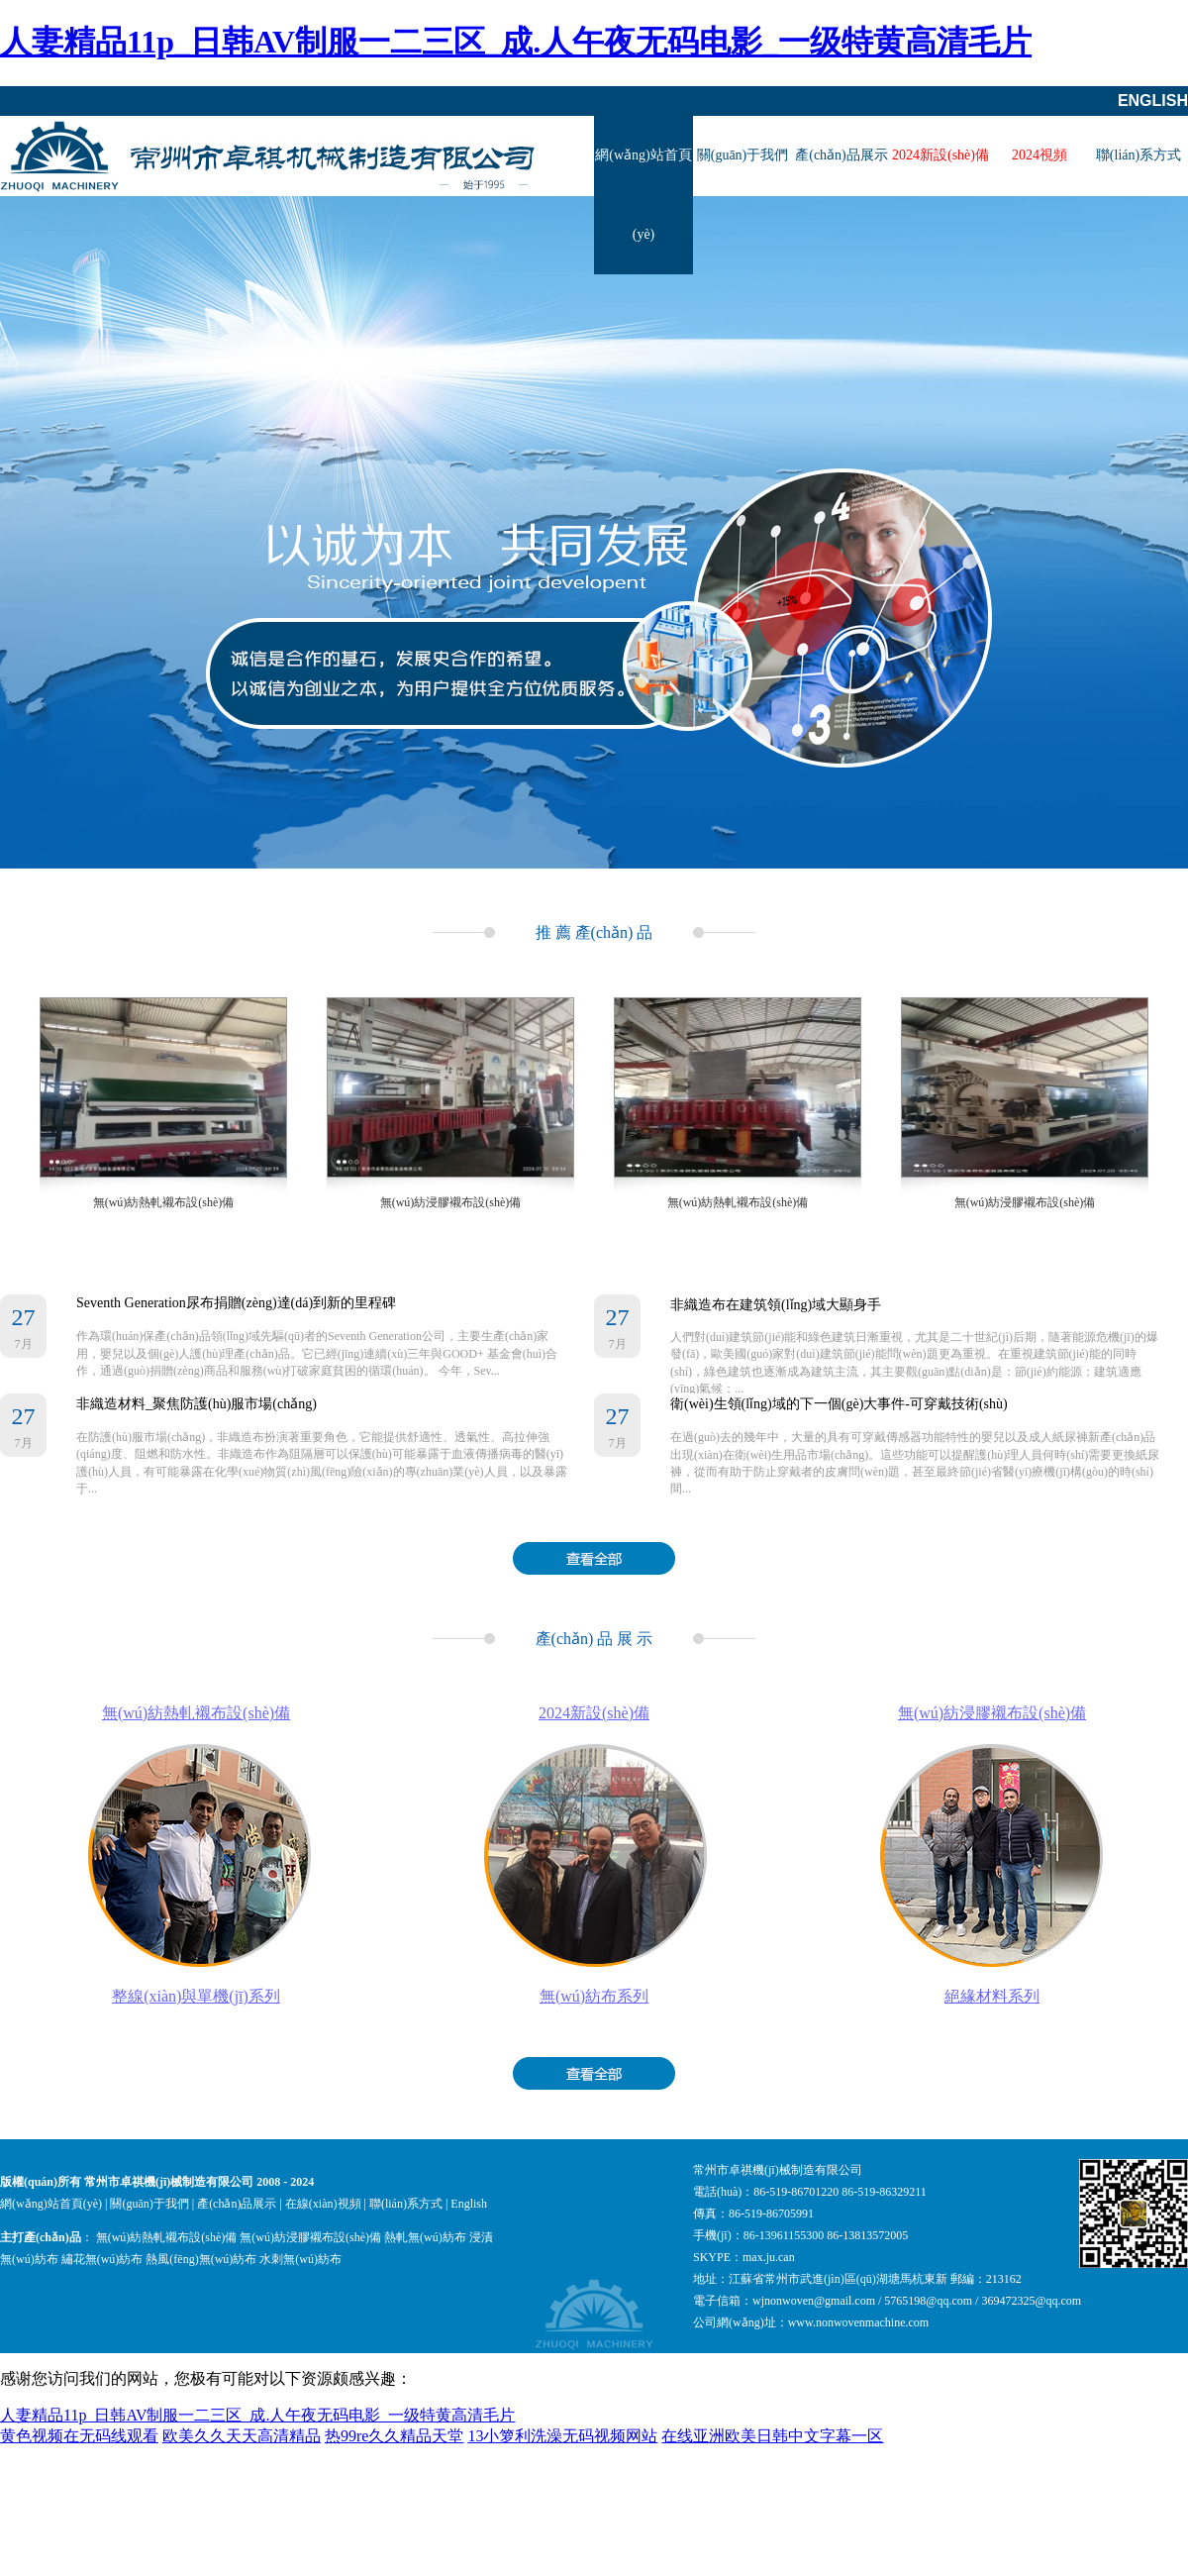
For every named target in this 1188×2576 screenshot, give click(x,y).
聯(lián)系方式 (1138, 155)
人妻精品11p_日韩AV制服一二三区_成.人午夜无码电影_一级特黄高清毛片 (516, 41)
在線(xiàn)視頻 (323, 2204)
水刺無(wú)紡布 (300, 2259)
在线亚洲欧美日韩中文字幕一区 (772, 2435)
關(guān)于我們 (743, 155)
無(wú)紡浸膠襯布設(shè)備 (451, 1202)
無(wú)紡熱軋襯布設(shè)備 (164, 1202)
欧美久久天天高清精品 (241, 2435)
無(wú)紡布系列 (594, 1996)
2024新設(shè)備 (940, 155)
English (1153, 100)
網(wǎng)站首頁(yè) (643, 195)
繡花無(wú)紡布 (102, 2259)
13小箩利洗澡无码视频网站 (562, 2435)
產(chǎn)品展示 (841, 155)
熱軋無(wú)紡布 (425, 2237)
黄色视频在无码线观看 (79, 2435)
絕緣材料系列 (992, 1996)
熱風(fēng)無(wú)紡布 (201, 2259)
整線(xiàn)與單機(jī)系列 (196, 1996)
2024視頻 (1039, 155)
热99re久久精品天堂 (394, 2435)
